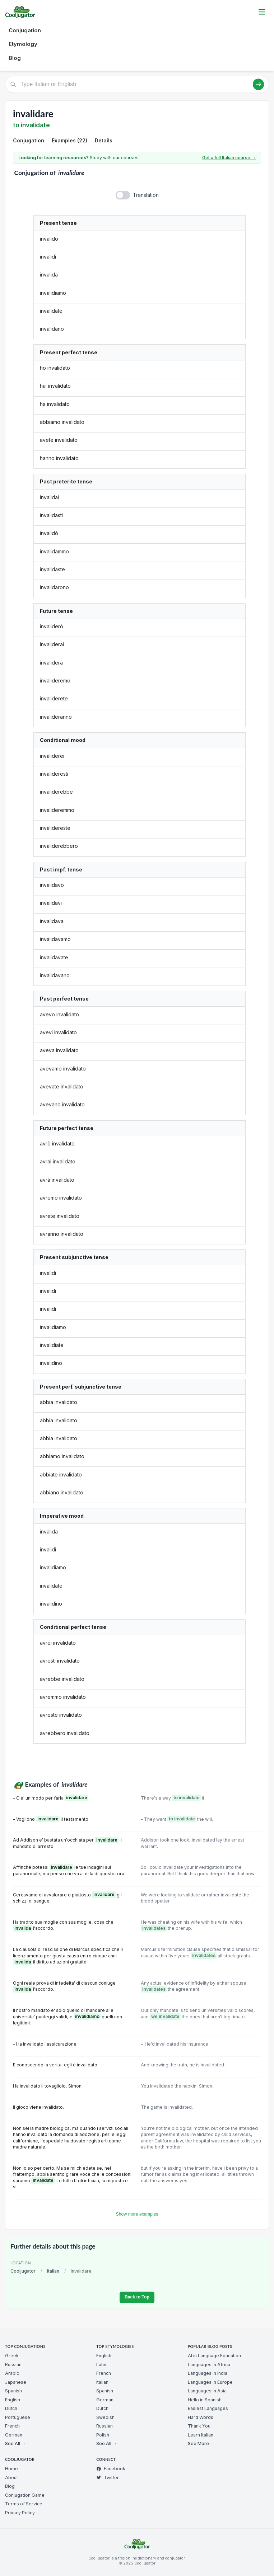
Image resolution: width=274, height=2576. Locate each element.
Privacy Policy (20, 2512)
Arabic (12, 2373)
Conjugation (25, 30)
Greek (12, 2355)
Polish (102, 2435)
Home (11, 2468)
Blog (15, 58)
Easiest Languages (208, 2408)
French (12, 2426)
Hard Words (200, 2417)
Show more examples (137, 2214)
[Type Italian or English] (137, 84)
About (11, 2477)
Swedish (105, 2417)
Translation (146, 195)
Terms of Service (23, 2503)
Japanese (15, 2382)
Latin (101, 2364)
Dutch (11, 2408)
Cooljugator (23, 2271)
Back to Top (137, 2297)
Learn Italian (200, 2435)
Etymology (23, 44)
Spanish (13, 2390)
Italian (53, 2271)
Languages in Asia (207, 2390)
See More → (201, 2443)
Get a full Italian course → (229, 157)
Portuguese (17, 2417)
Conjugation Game (25, 2495)
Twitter (107, 2477)
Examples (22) (69, 140)
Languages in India (207, 2373)
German (13, 2435)
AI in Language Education (214, 2355)
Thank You (199, 2426)
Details (103, 140)
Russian (13, 2364)
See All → (15, 2443)
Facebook (110, 2468)
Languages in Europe (210, 2382)
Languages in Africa (209, 2364)
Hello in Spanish (205, 2399)
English (12, 2399)
